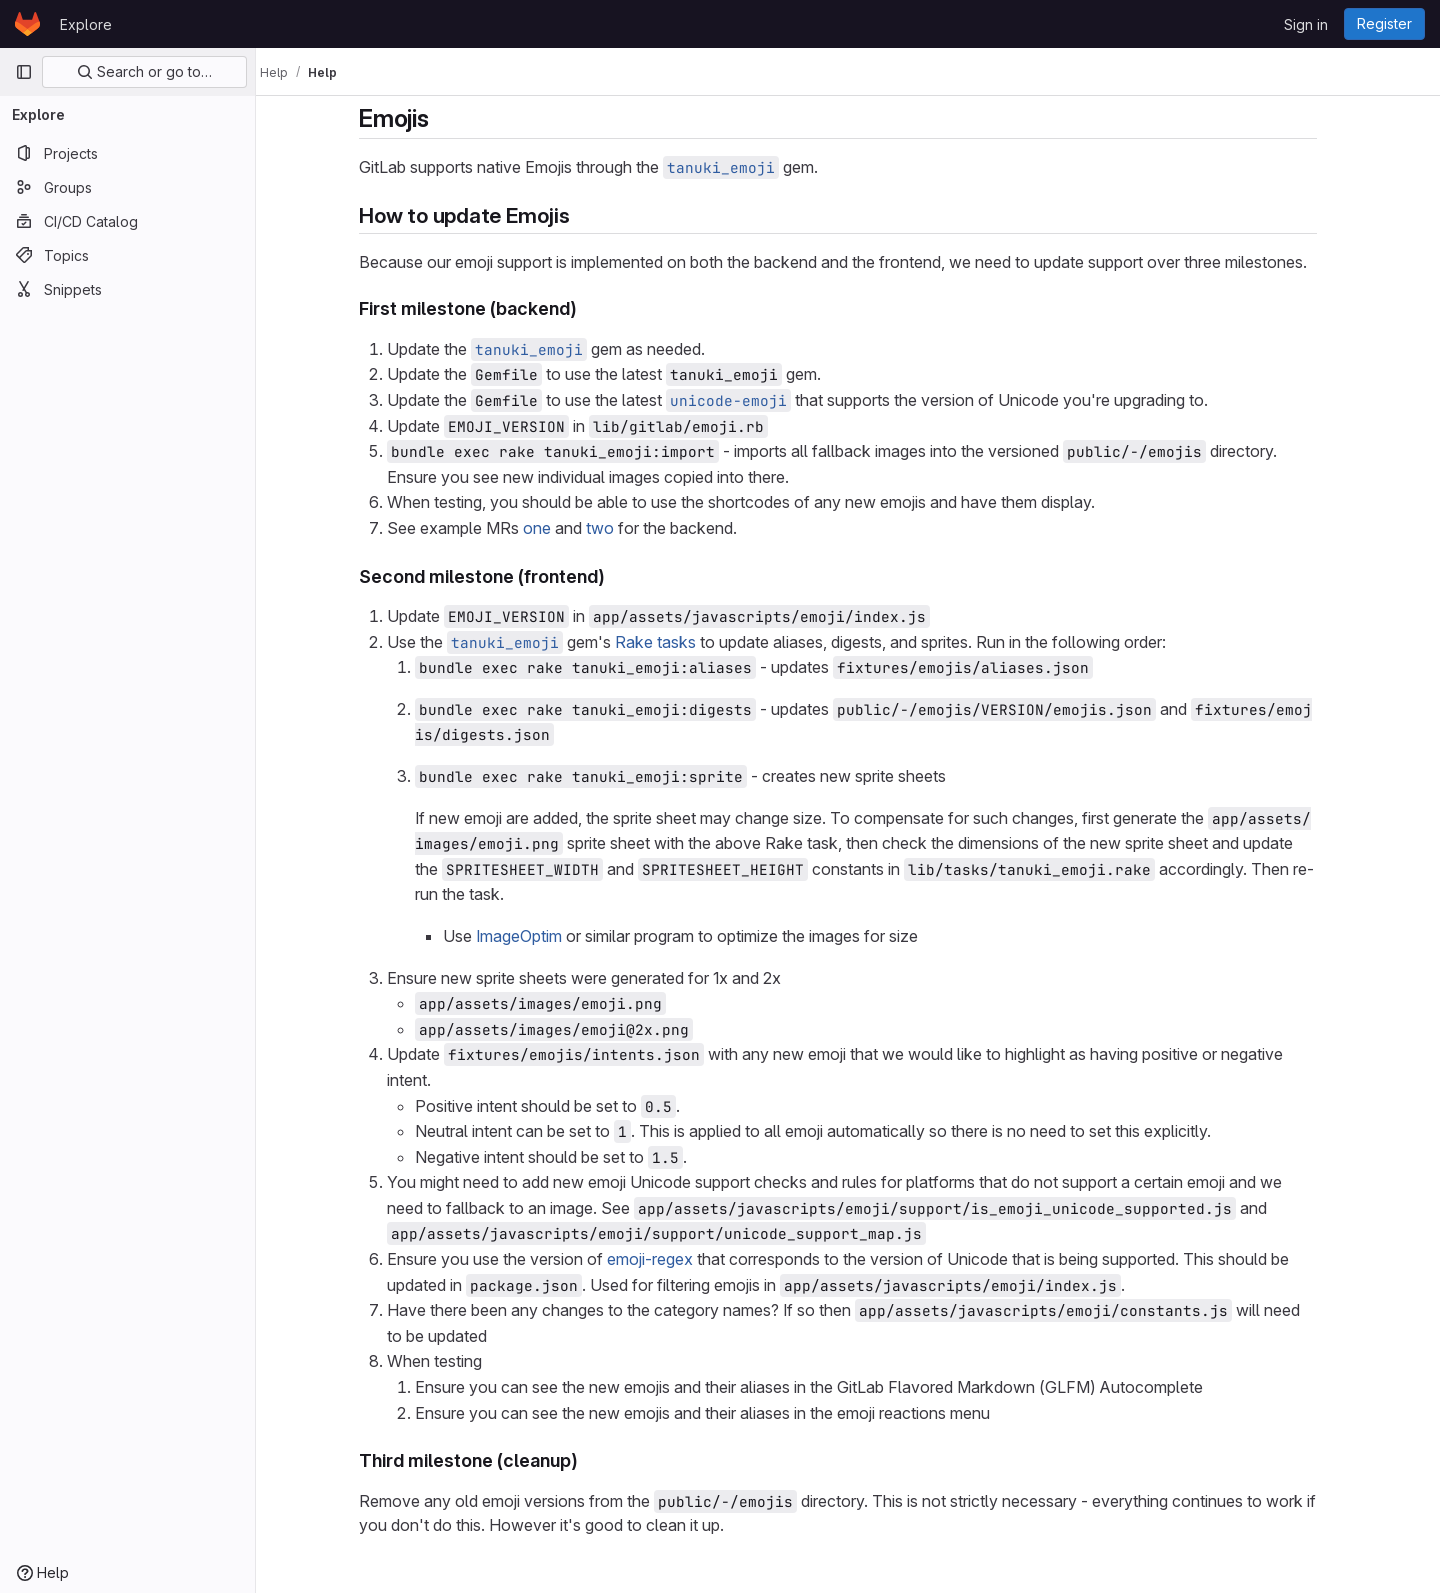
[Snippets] (127, 289)
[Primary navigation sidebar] (24, 72)
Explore (86, 24)
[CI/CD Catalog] (127, 221)
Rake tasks (665, 642)
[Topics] (127, 255)
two (610, 528)
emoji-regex (660, 1259)
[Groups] (127, 187)
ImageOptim (529, 936)
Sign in (1306, 24)
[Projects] (127, 153)
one (547, 528)
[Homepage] (27, 24)
